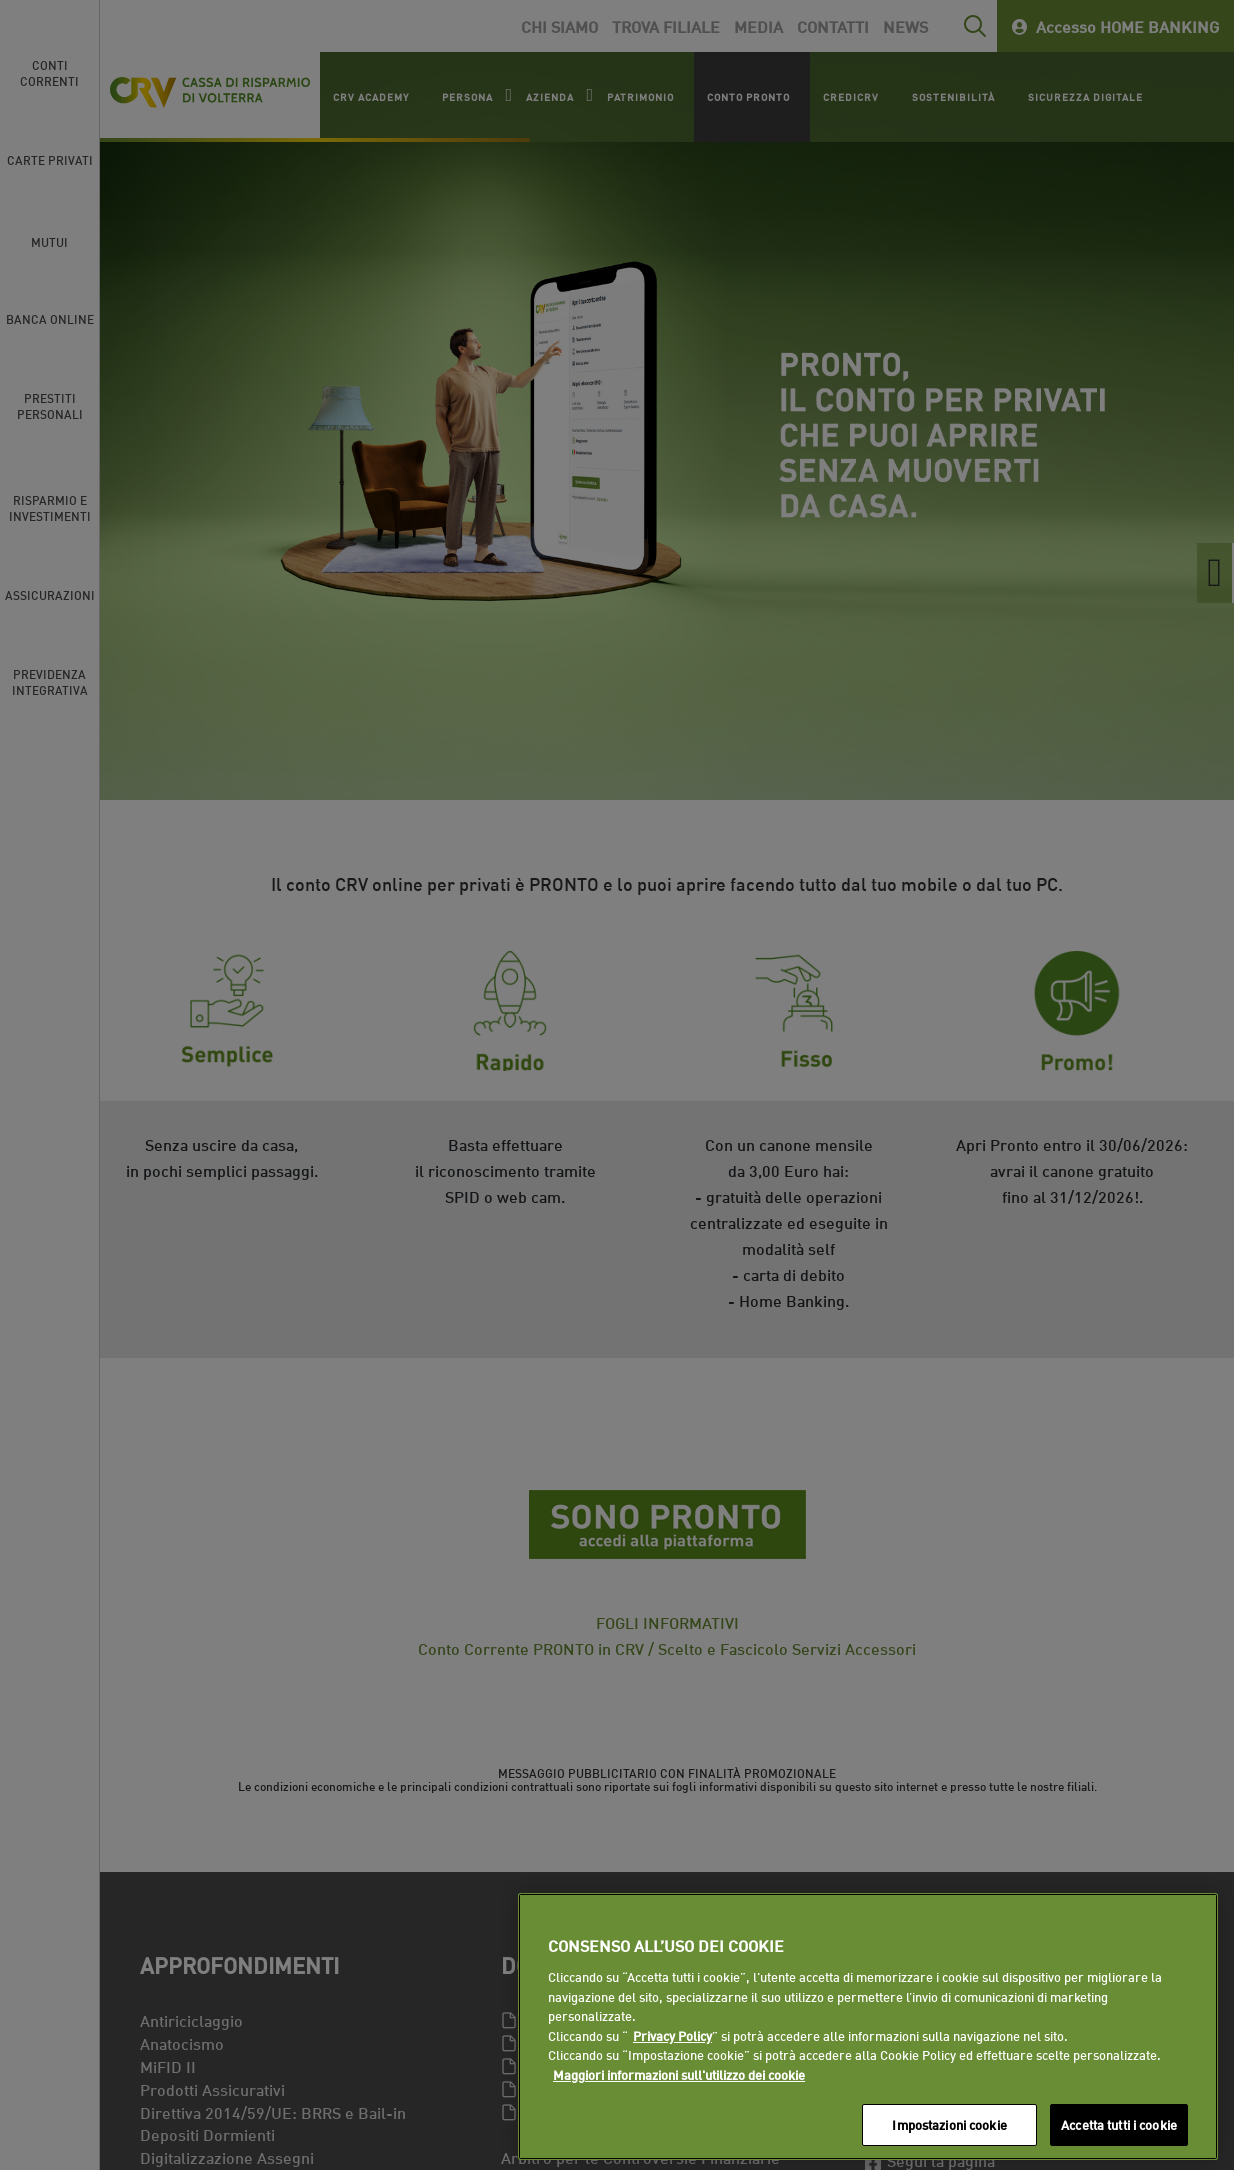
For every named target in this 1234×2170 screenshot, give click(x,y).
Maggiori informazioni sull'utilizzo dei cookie (679, 2074)
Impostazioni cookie (949, 2124)
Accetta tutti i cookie (1119, 2124)
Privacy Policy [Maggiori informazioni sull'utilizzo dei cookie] (672, 2035)
